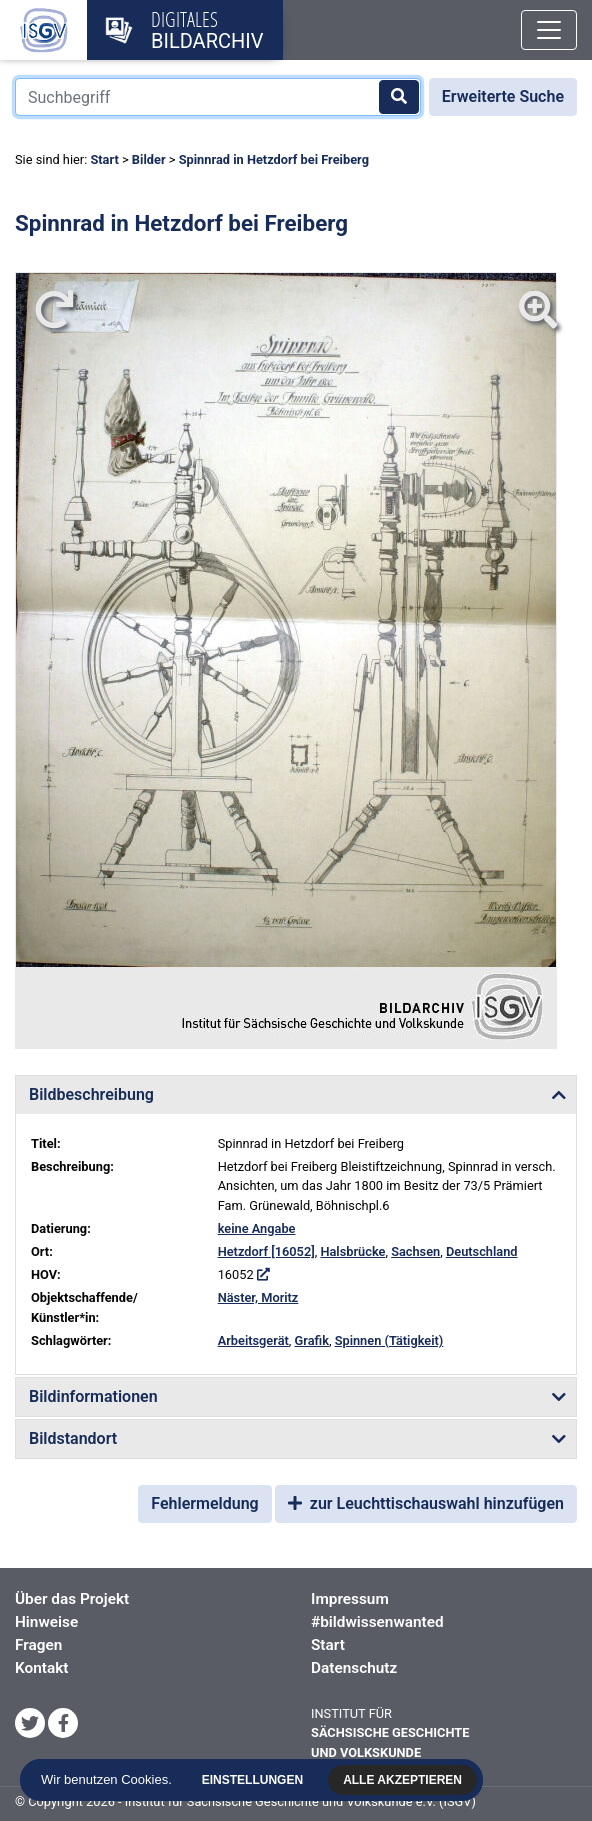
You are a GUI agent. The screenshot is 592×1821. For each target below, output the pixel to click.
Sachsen (415, 1251)
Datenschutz (354, 1668)
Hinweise (46, 1622)
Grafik (312, 1340)
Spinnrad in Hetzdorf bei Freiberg (274, 159)
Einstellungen (255, 1780)
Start (104, 159)
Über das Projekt (72, 1599)
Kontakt (41, 1668)
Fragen (38, 1645)
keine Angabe (257, 1228)
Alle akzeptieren (405, 1780)
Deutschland (482, 1251)
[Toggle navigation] (549, 30)
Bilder (149, 159)
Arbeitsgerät (253, 1340)
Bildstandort (73, 1438)
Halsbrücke (352, 1251)
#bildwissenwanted (377, 1622)
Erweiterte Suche (503, 96)
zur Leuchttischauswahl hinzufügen (426, 1503)
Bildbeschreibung (91, 1094)
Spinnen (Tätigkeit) (389, 1340)
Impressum (350, 1599)
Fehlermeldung (204, 1503)
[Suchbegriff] (218, 97)
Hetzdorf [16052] (266, 1251)
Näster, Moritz (258, 1297)
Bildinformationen (93, 1396)
